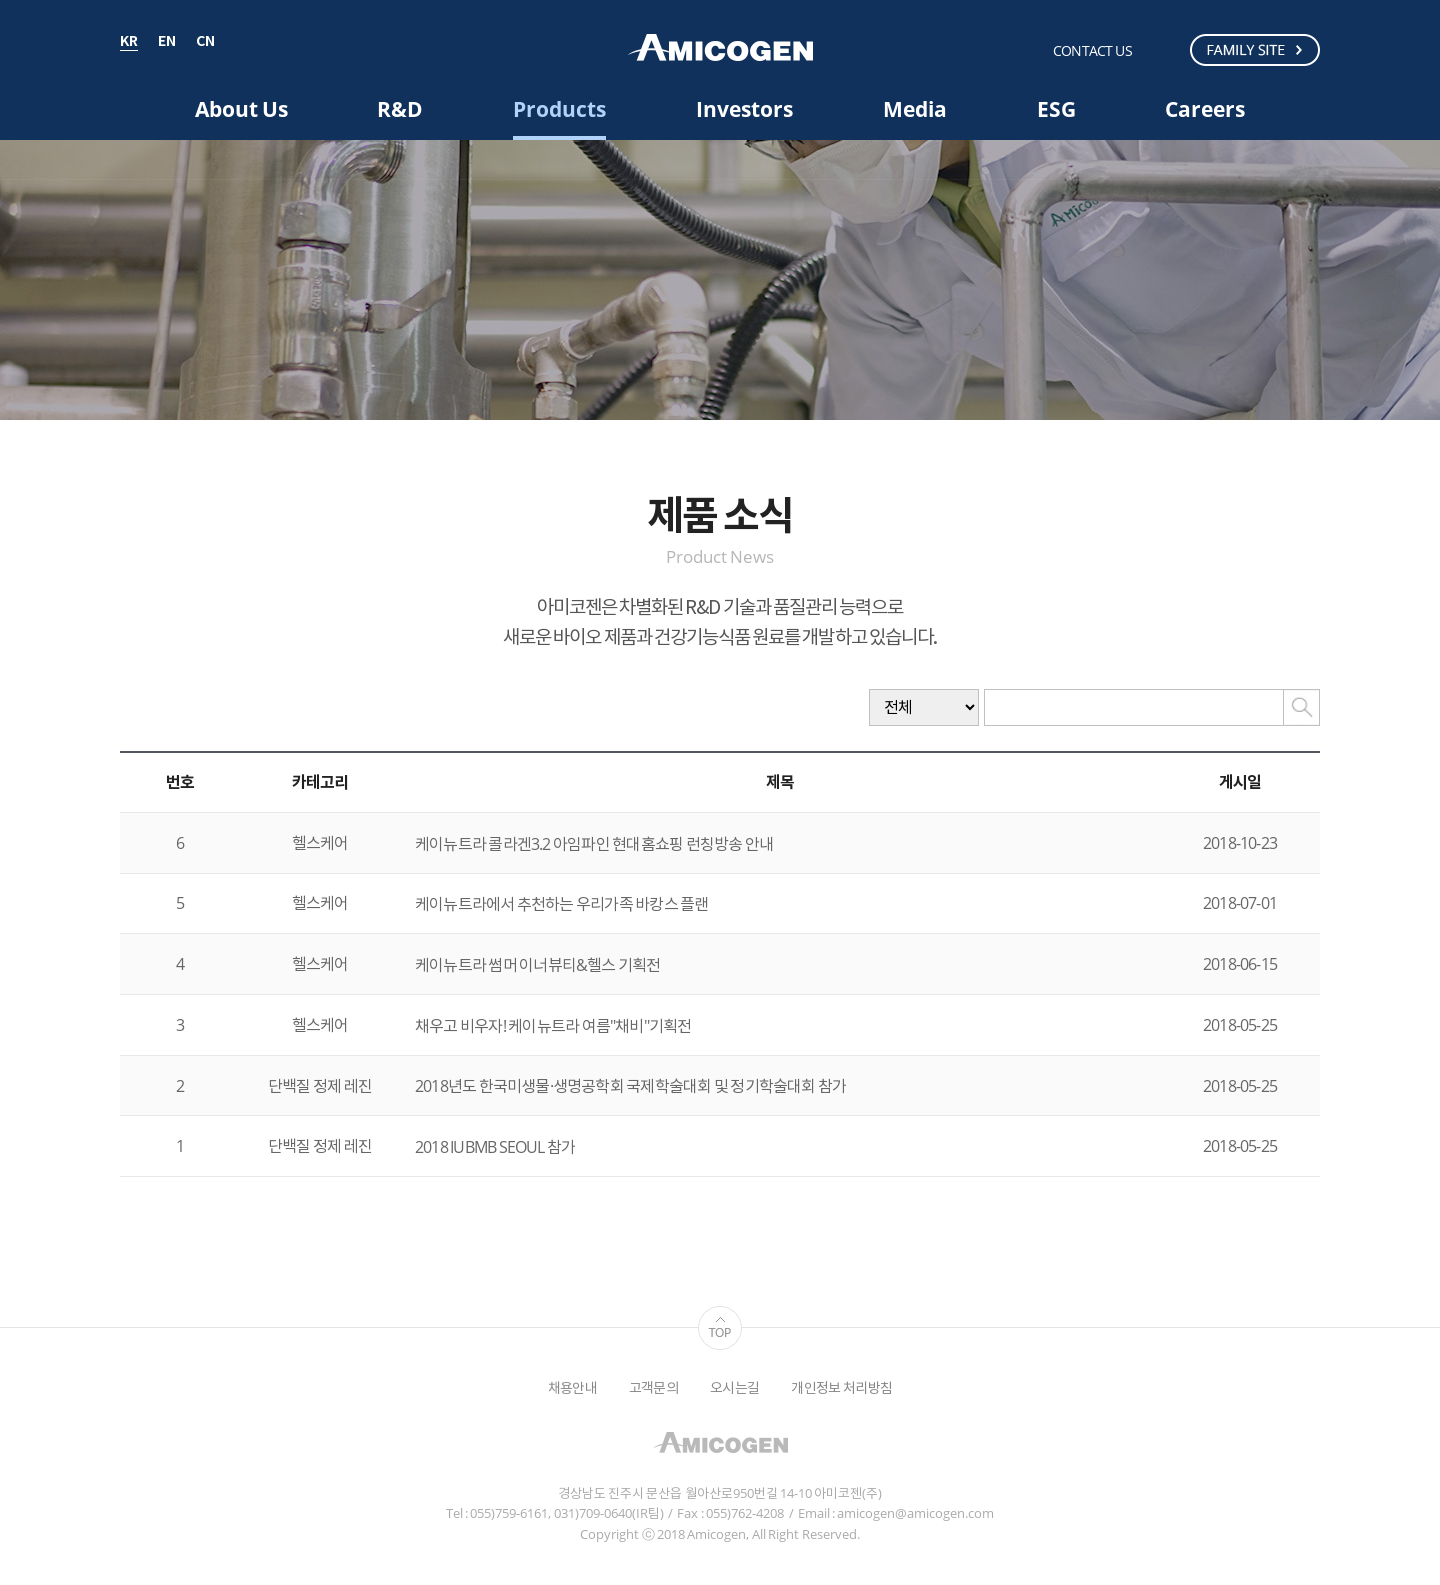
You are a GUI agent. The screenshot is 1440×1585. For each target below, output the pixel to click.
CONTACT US (1092, 50)
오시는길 (734, 1387)
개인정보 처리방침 (841, 1387)
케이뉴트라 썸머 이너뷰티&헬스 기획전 (538, 965)
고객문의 (653, 1387)
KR (129, 42)
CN (205, 42)
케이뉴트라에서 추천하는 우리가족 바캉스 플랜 (562, 904)
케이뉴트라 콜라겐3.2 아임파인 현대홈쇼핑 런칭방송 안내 (594, 844)
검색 (1165, 49)
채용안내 (572, 1387)
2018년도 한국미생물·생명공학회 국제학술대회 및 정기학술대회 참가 (630, 1086)
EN (167, 42)
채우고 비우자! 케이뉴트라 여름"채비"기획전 (553, 1026)
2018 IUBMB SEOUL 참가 (495, 1147)
